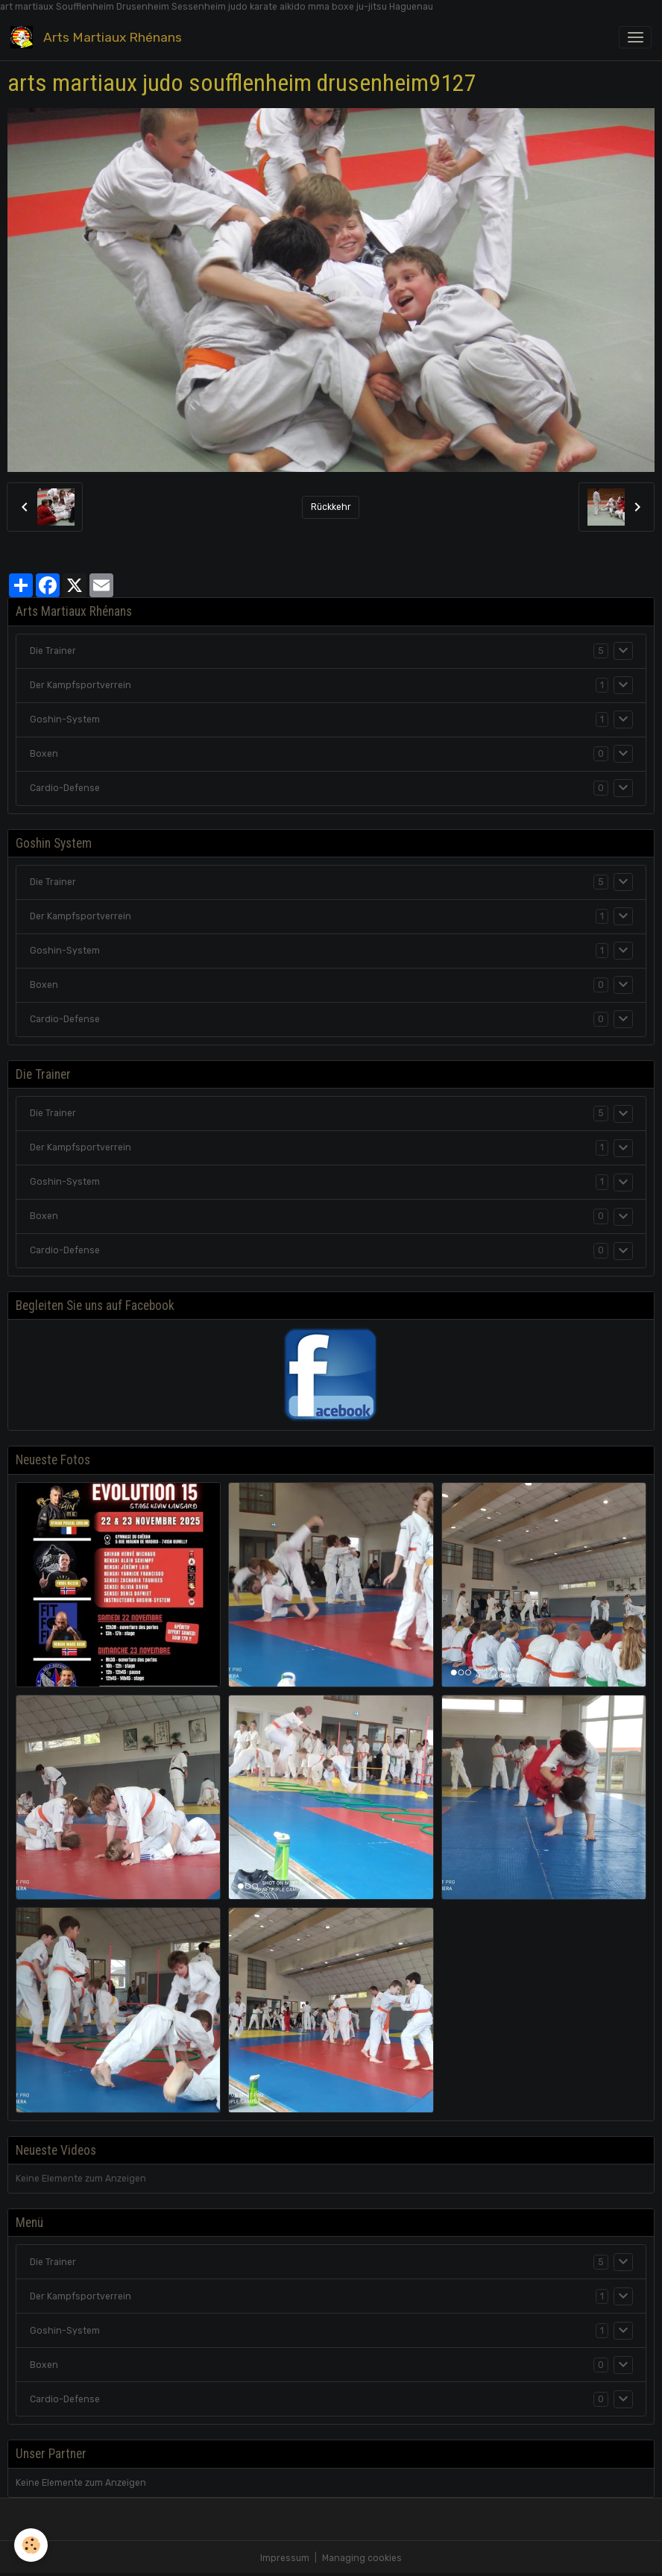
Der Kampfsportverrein (80, 685)
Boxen (44, 754)
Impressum (284, 2558)
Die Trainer (53, 651)
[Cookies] (31, 2545)
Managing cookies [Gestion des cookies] (362, 2558)
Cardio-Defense (65, 788)
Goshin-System (65, 719)
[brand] (98, 37)
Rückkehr (331, 507)
